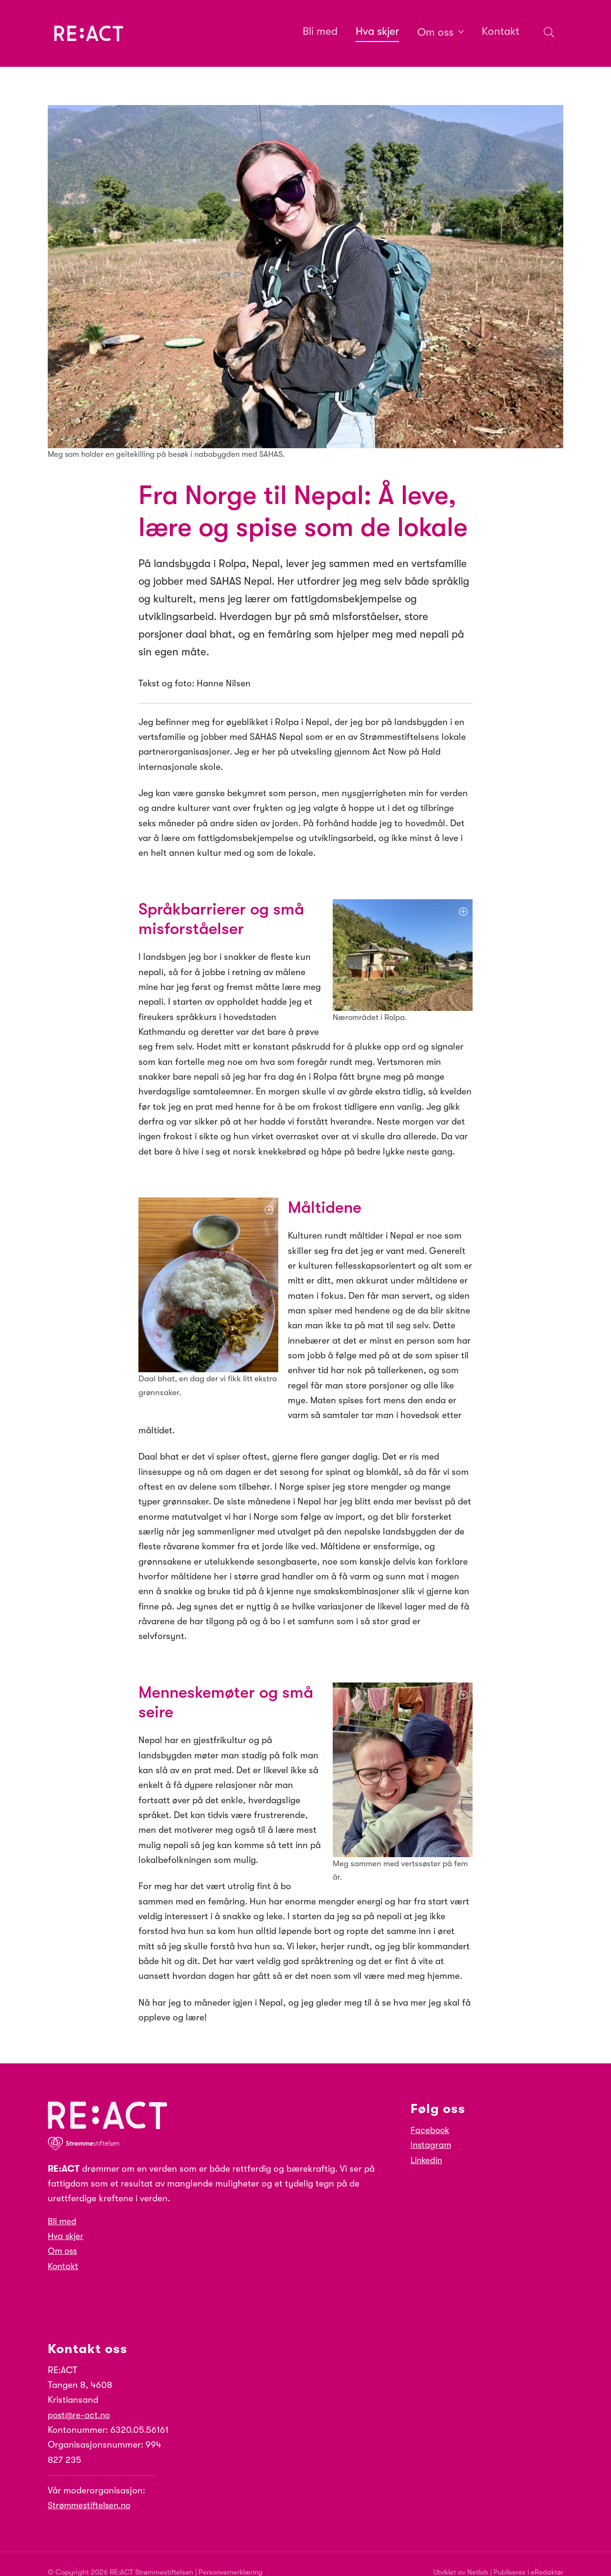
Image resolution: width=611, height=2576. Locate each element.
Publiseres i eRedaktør (527, 2558)
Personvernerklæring (232, 2558)
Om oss (63, 2237)
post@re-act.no (80, 2401)
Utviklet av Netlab (457, 2558)
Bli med (62, 2207)
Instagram (432, 2131)
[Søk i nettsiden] (546, 33)
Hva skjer (66, 2222)
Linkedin (427, 2146)
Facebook (431, 2116)
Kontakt (64, 2252)
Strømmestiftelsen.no (92, 2491)
